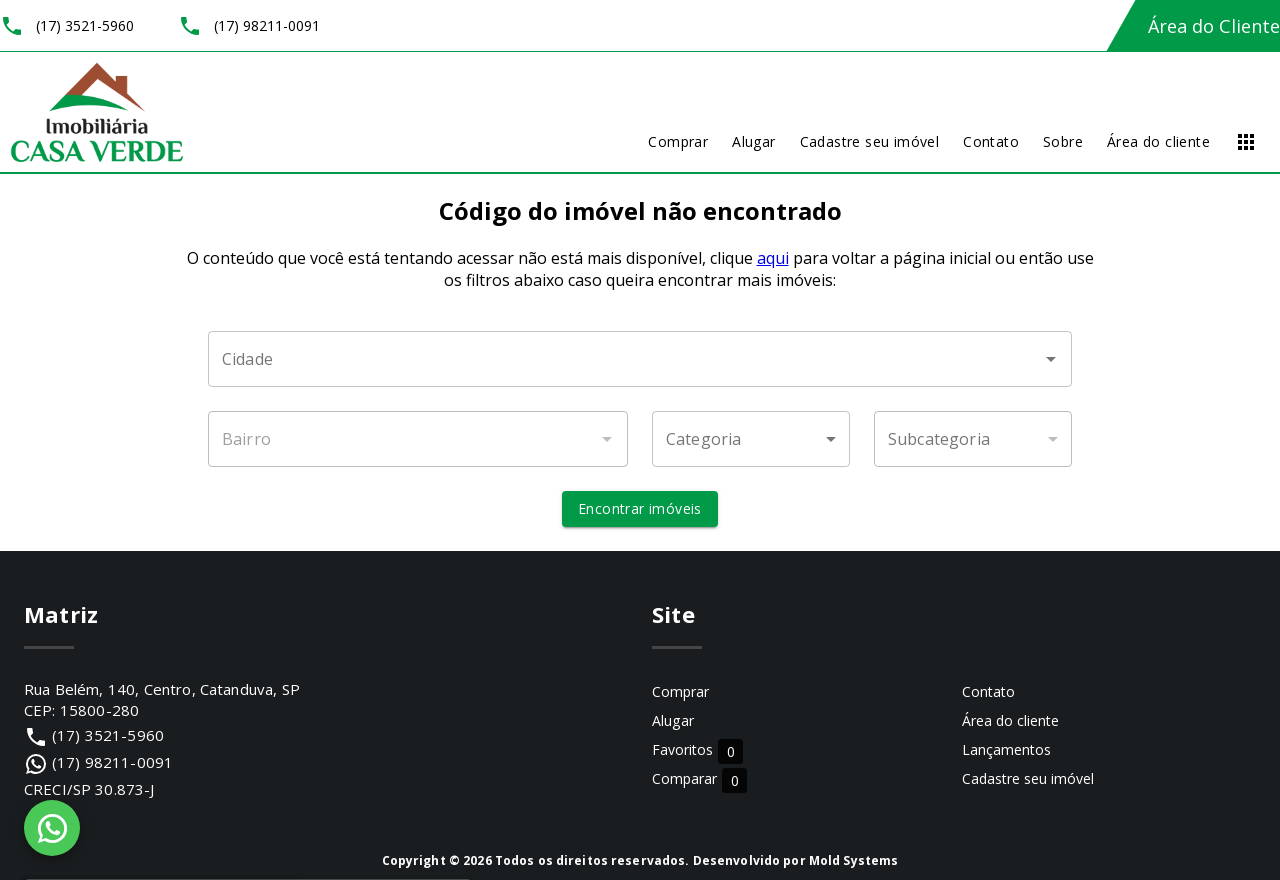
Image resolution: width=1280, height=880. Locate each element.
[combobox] (640, 359)
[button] (751, 439)
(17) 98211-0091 (112, 762)
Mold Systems (854, 860)
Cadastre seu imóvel (1028, 778)
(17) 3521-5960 (108, 735)
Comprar (680, 691)
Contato (988, 691)
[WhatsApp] (52, 828)
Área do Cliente (1214, 26)
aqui (773, 258)
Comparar (699, 779)
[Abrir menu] (1246, 142)
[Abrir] (1051, 359)
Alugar (673, 720)
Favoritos (697, 750)
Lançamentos (1006, 749)
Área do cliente (1010, 720)
